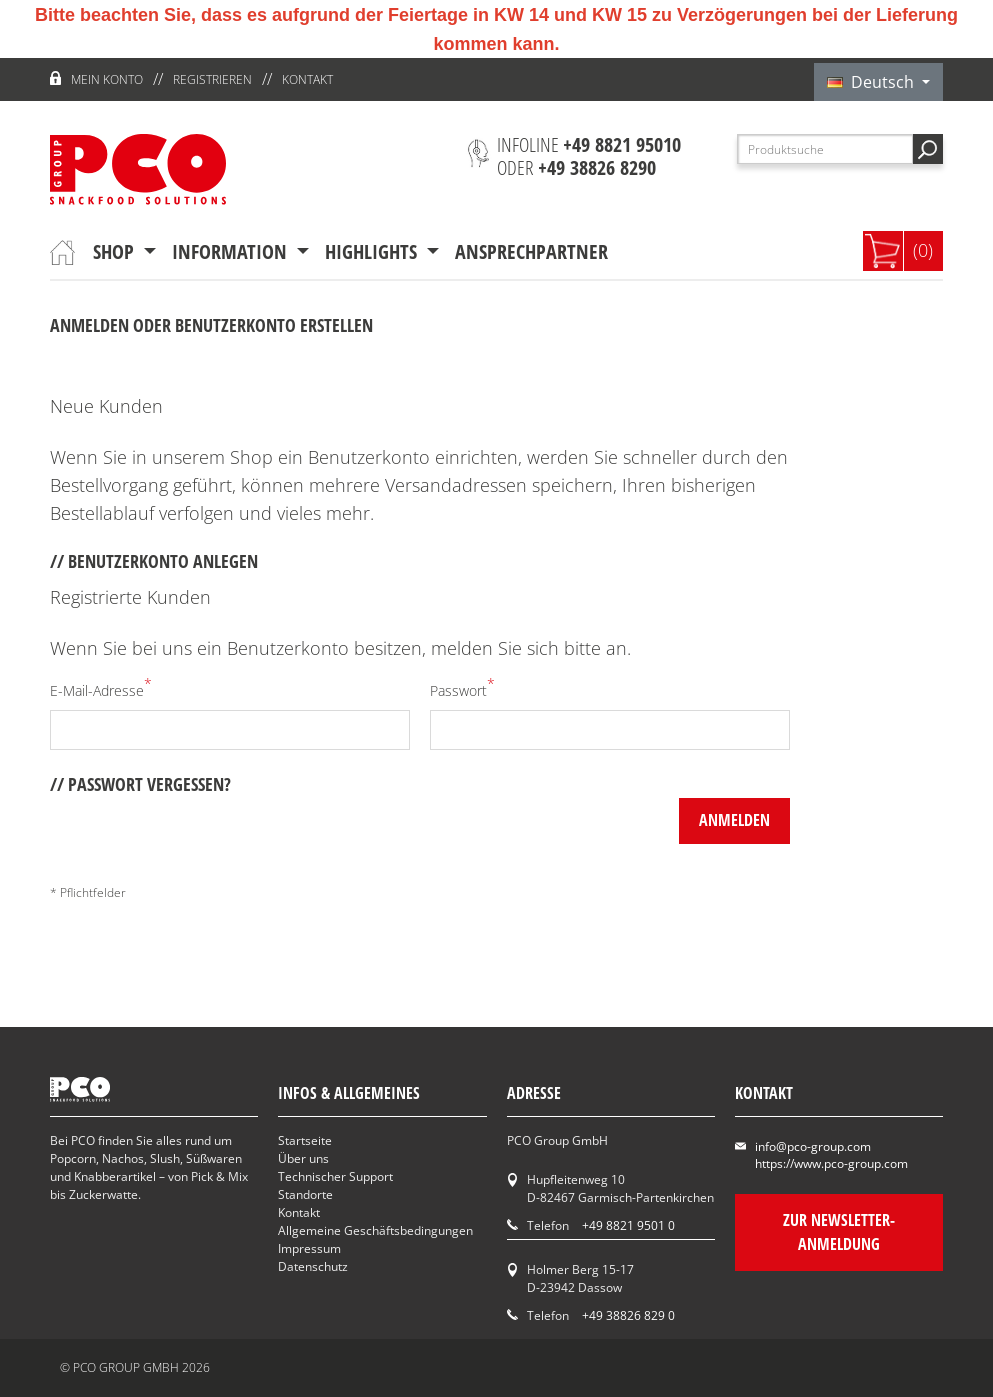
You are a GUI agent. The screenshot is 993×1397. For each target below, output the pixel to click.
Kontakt (307, 79)
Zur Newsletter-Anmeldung (839, 1232)
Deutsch (872, 82)
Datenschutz (313, 1266)
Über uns (303, 1158)
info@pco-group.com (813, 1146)
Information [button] (232, 251)
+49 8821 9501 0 (628, 1225)
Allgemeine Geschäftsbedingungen (375, 1230)
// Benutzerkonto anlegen (154, 561)
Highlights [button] (373, 251)
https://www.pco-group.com (831, 1163)
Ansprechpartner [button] (531, 251)
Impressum (309, 1248)
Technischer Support (335, 1176)
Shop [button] (116, 251)
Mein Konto (107, 79)
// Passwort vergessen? (140, 784)
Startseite (305, 1140)
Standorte (305, 1194)
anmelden (734, 820)
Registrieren (212, 79)
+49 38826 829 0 (628, 1315)
